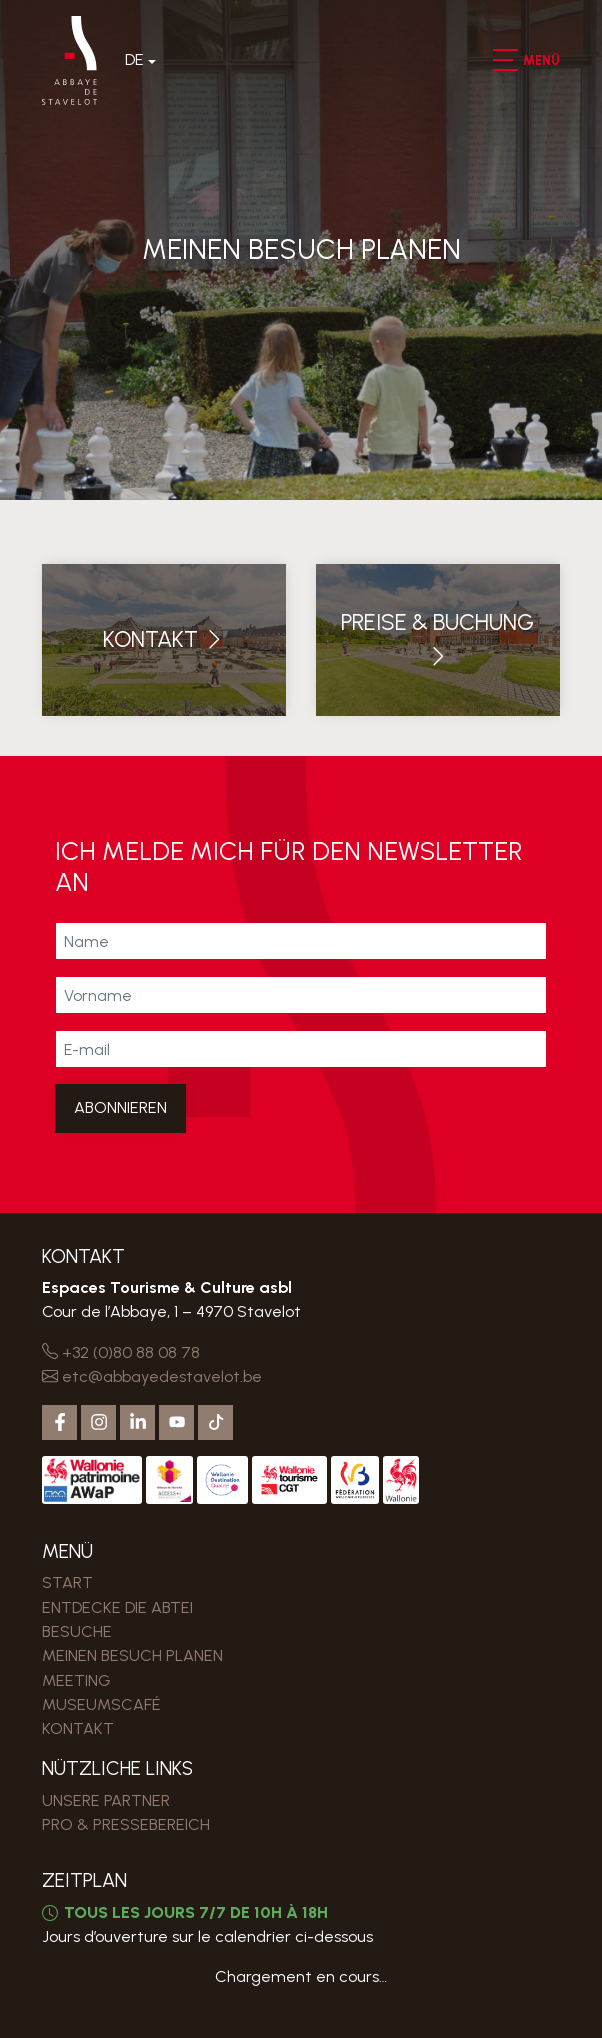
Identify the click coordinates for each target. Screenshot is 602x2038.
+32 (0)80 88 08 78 (121, 1352)
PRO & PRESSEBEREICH (126, 1824)
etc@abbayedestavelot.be (152, 1376)
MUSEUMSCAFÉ (101, 1704)
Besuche (77, 1631)
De (134, 59)
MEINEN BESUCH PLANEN (132, 1655)
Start (67, 1582)
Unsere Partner (106, 1800)
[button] (504, 60)
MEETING (76, 1680)
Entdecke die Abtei (117, 1607)
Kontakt (78, 1728)
